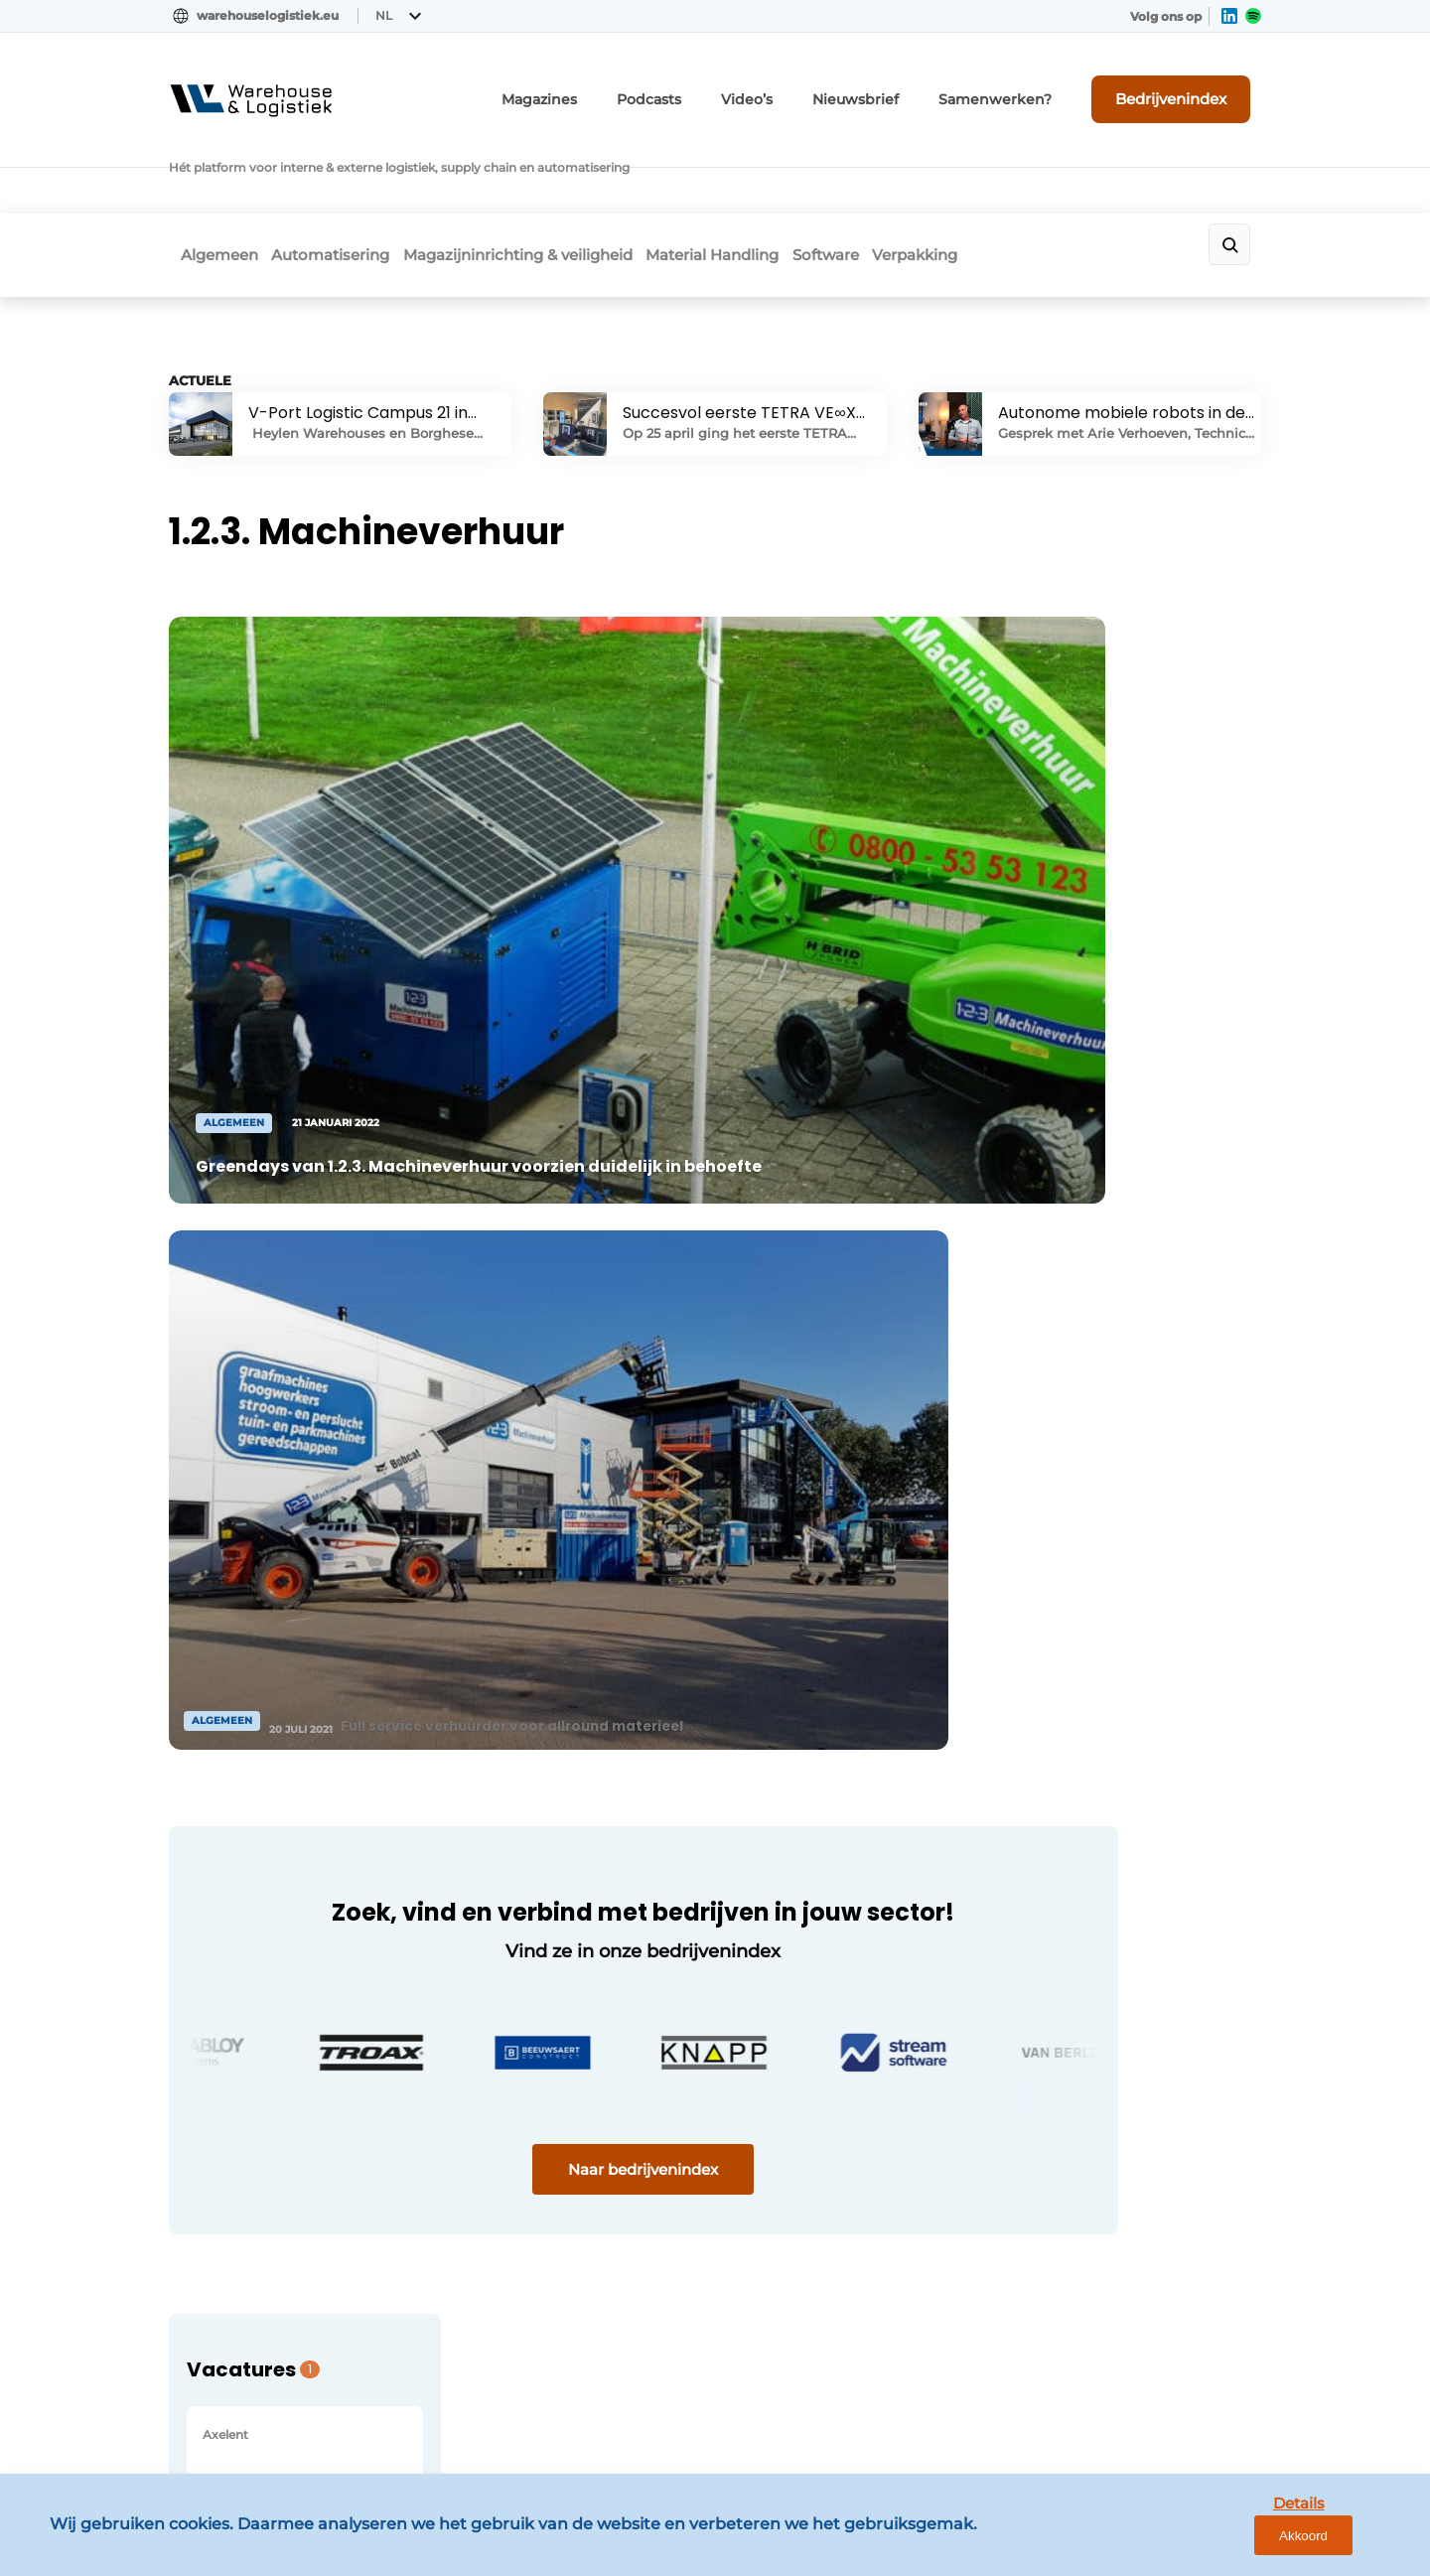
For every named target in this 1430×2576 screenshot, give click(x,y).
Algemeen (207, 175)
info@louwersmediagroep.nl (1141, 2002)
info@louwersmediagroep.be (1143, 2300)
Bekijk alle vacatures (1091, 1304)
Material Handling (755, 175)
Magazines (620, 86)
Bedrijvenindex (1187, 86)
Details (1262, 2543)
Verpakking (995, 175)
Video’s (808, 86)
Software (887, 175)
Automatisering (337, 175)
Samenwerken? (1027, 86)
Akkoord (1356, 2544)
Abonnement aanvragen (530, 1913)
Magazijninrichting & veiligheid (542, 175)
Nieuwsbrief (905, 86)
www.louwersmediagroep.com (1150, 2402)
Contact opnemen (508, 1951)
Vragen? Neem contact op (1098, 1655)
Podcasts (719, 86)
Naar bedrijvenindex (547, 1416)
